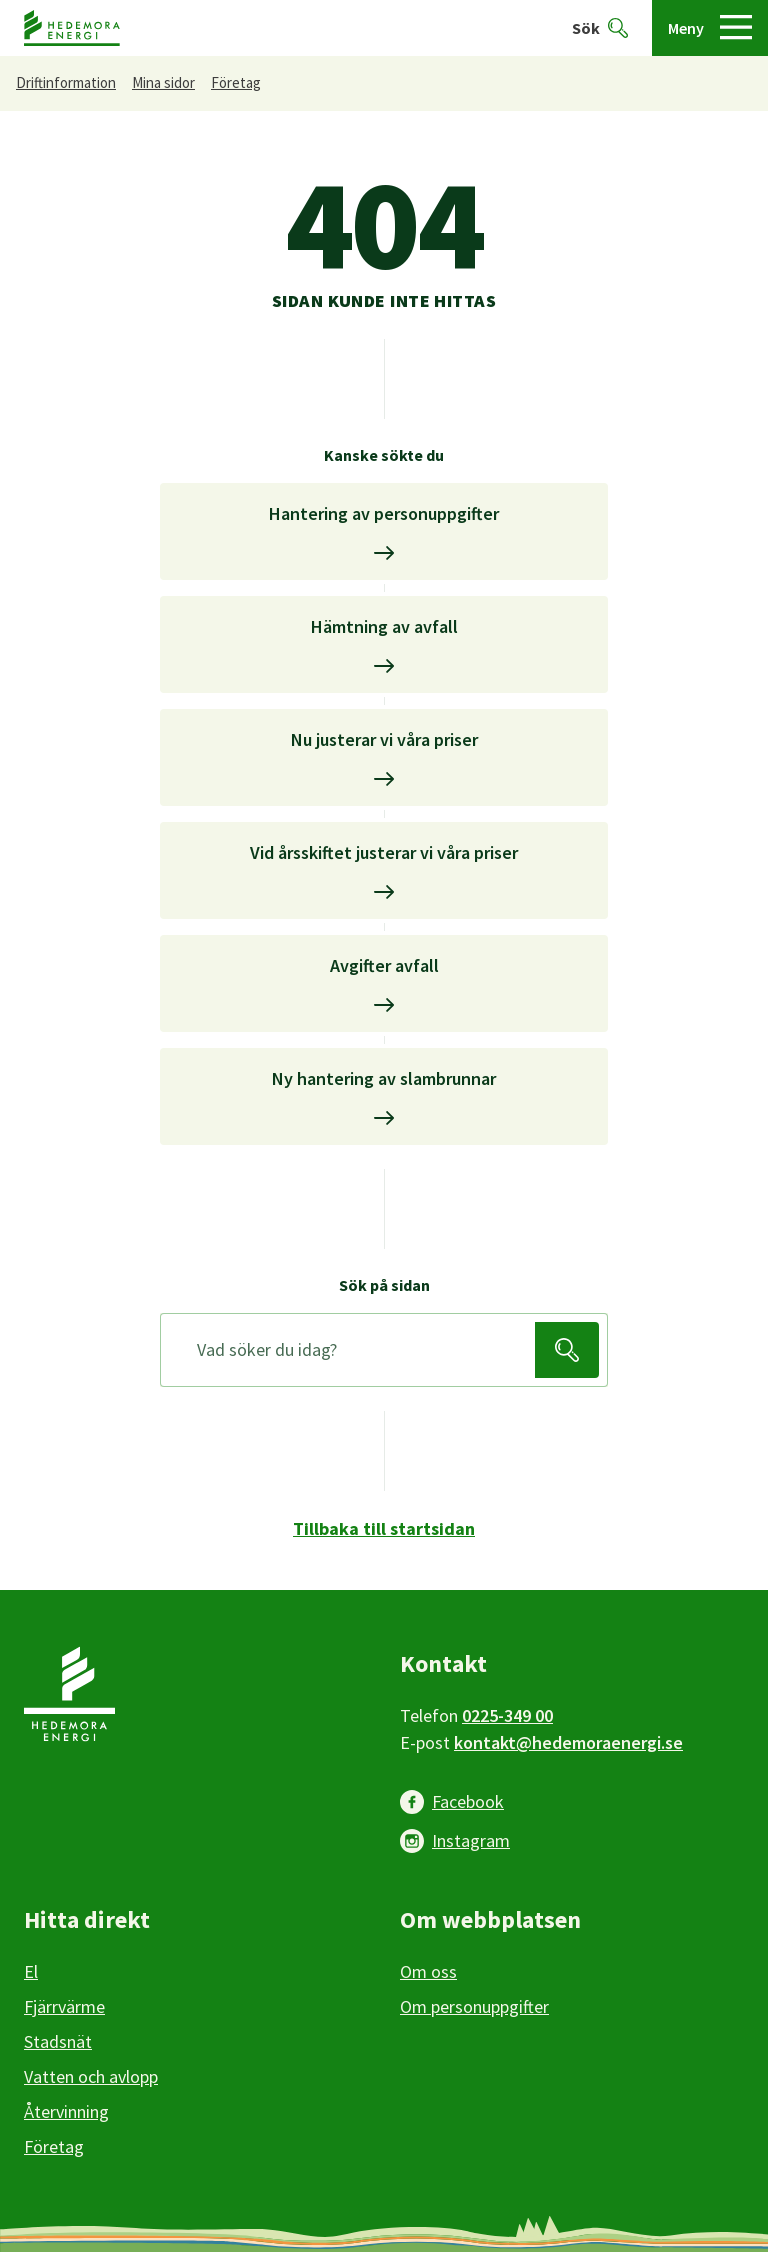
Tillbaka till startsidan (384, 1528)
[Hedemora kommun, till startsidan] (72, 28)
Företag (236, 82)
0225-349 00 (507, 1715)
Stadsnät (58, 2041)
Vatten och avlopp (91, 2076)
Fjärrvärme (64, 2006)
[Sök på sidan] (352, 1350)
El (31, 1971)
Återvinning (66, 2111)
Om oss (428, 1971)
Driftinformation (66, 82)
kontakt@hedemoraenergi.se (568, 1742)
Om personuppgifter (474, 2006)
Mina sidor (163, 82)
